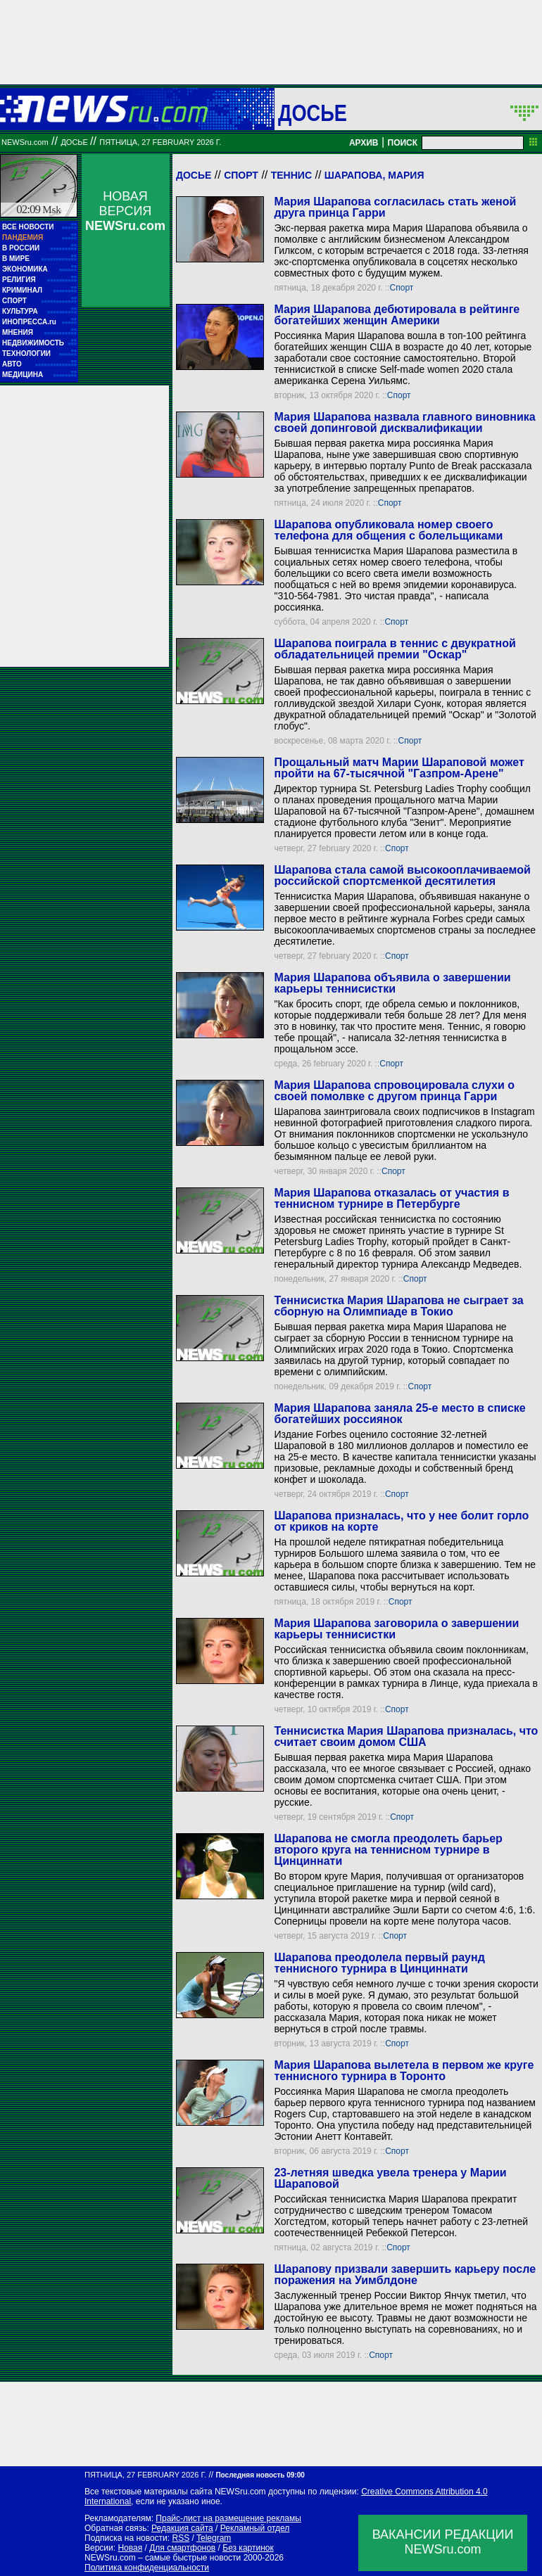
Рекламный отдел (255, 2528)
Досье (193, 175)
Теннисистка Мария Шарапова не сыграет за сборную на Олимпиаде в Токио (398, 1306)
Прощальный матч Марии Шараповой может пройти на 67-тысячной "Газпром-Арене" (399, 767)
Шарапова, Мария (374, 175)
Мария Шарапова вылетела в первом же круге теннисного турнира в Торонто (404, 2070)
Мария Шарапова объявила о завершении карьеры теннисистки (392, 983)
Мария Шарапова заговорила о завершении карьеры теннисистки (396, 1628)
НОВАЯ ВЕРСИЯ (125, 211)
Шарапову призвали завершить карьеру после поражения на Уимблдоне (405, 2274)
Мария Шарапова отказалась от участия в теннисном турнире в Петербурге (391, 1198)
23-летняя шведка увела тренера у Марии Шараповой (390, 2178)
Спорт (241, 175)
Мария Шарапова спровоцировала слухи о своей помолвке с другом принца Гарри (394, 1090)
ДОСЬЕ (312, 112)
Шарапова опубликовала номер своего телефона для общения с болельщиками (388, 530)
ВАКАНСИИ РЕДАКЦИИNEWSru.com (443, 2541)
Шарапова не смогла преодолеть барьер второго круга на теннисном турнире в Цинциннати (388, 1849)
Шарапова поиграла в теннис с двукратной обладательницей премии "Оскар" (394, 649)
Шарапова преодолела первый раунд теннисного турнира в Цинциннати (379, 1963)
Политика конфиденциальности (146, 2567)
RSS (180, 2538)
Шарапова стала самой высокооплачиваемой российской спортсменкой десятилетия (402, 875)
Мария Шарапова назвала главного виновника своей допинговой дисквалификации (404, 422)
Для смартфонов (182, 2548)
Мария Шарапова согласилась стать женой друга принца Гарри (395, 207)
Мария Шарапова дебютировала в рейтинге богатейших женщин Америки (396, 314)
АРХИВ (364, 143)
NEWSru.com (25, 142)
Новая (130, 2548)
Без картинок (247, 2548)
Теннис (291, 175)
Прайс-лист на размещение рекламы (228, 2518)
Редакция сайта (182, 2528)
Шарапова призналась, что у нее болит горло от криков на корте (401, 1521)
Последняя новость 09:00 (259, 2475)
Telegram (213, 2538)
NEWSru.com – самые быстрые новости (162, 2558)
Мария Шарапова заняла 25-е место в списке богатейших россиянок (399, 1413)
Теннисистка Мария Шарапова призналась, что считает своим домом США (406, 1736)
